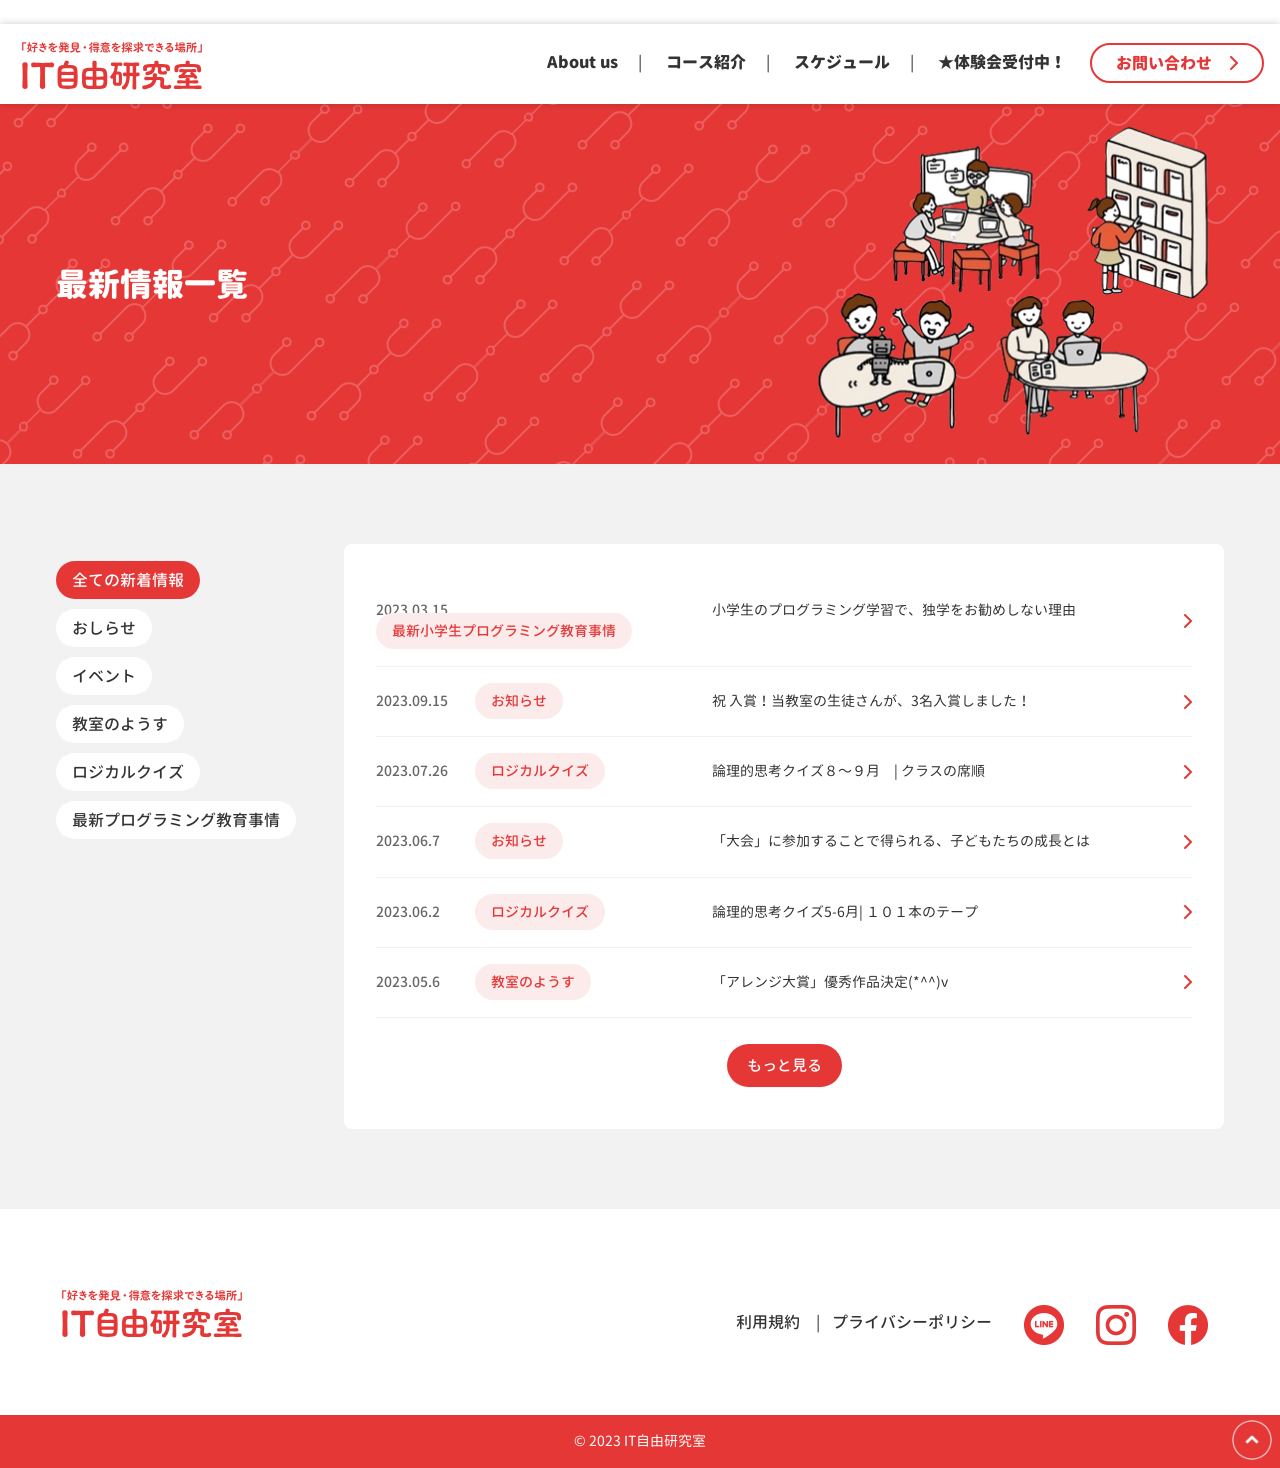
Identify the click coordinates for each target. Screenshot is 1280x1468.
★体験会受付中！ (1002, 62)
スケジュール (842, 62)
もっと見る (784, 1065)
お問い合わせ (1177, 63)
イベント (104, 676)
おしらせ (104, 628)
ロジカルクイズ (128, 772)
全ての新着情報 (128, 580)
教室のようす (120, 724)
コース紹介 (706, 62)
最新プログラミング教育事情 (176, 820)
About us (582, 62)
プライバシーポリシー (912, 1322)
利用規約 (768, 1322)
